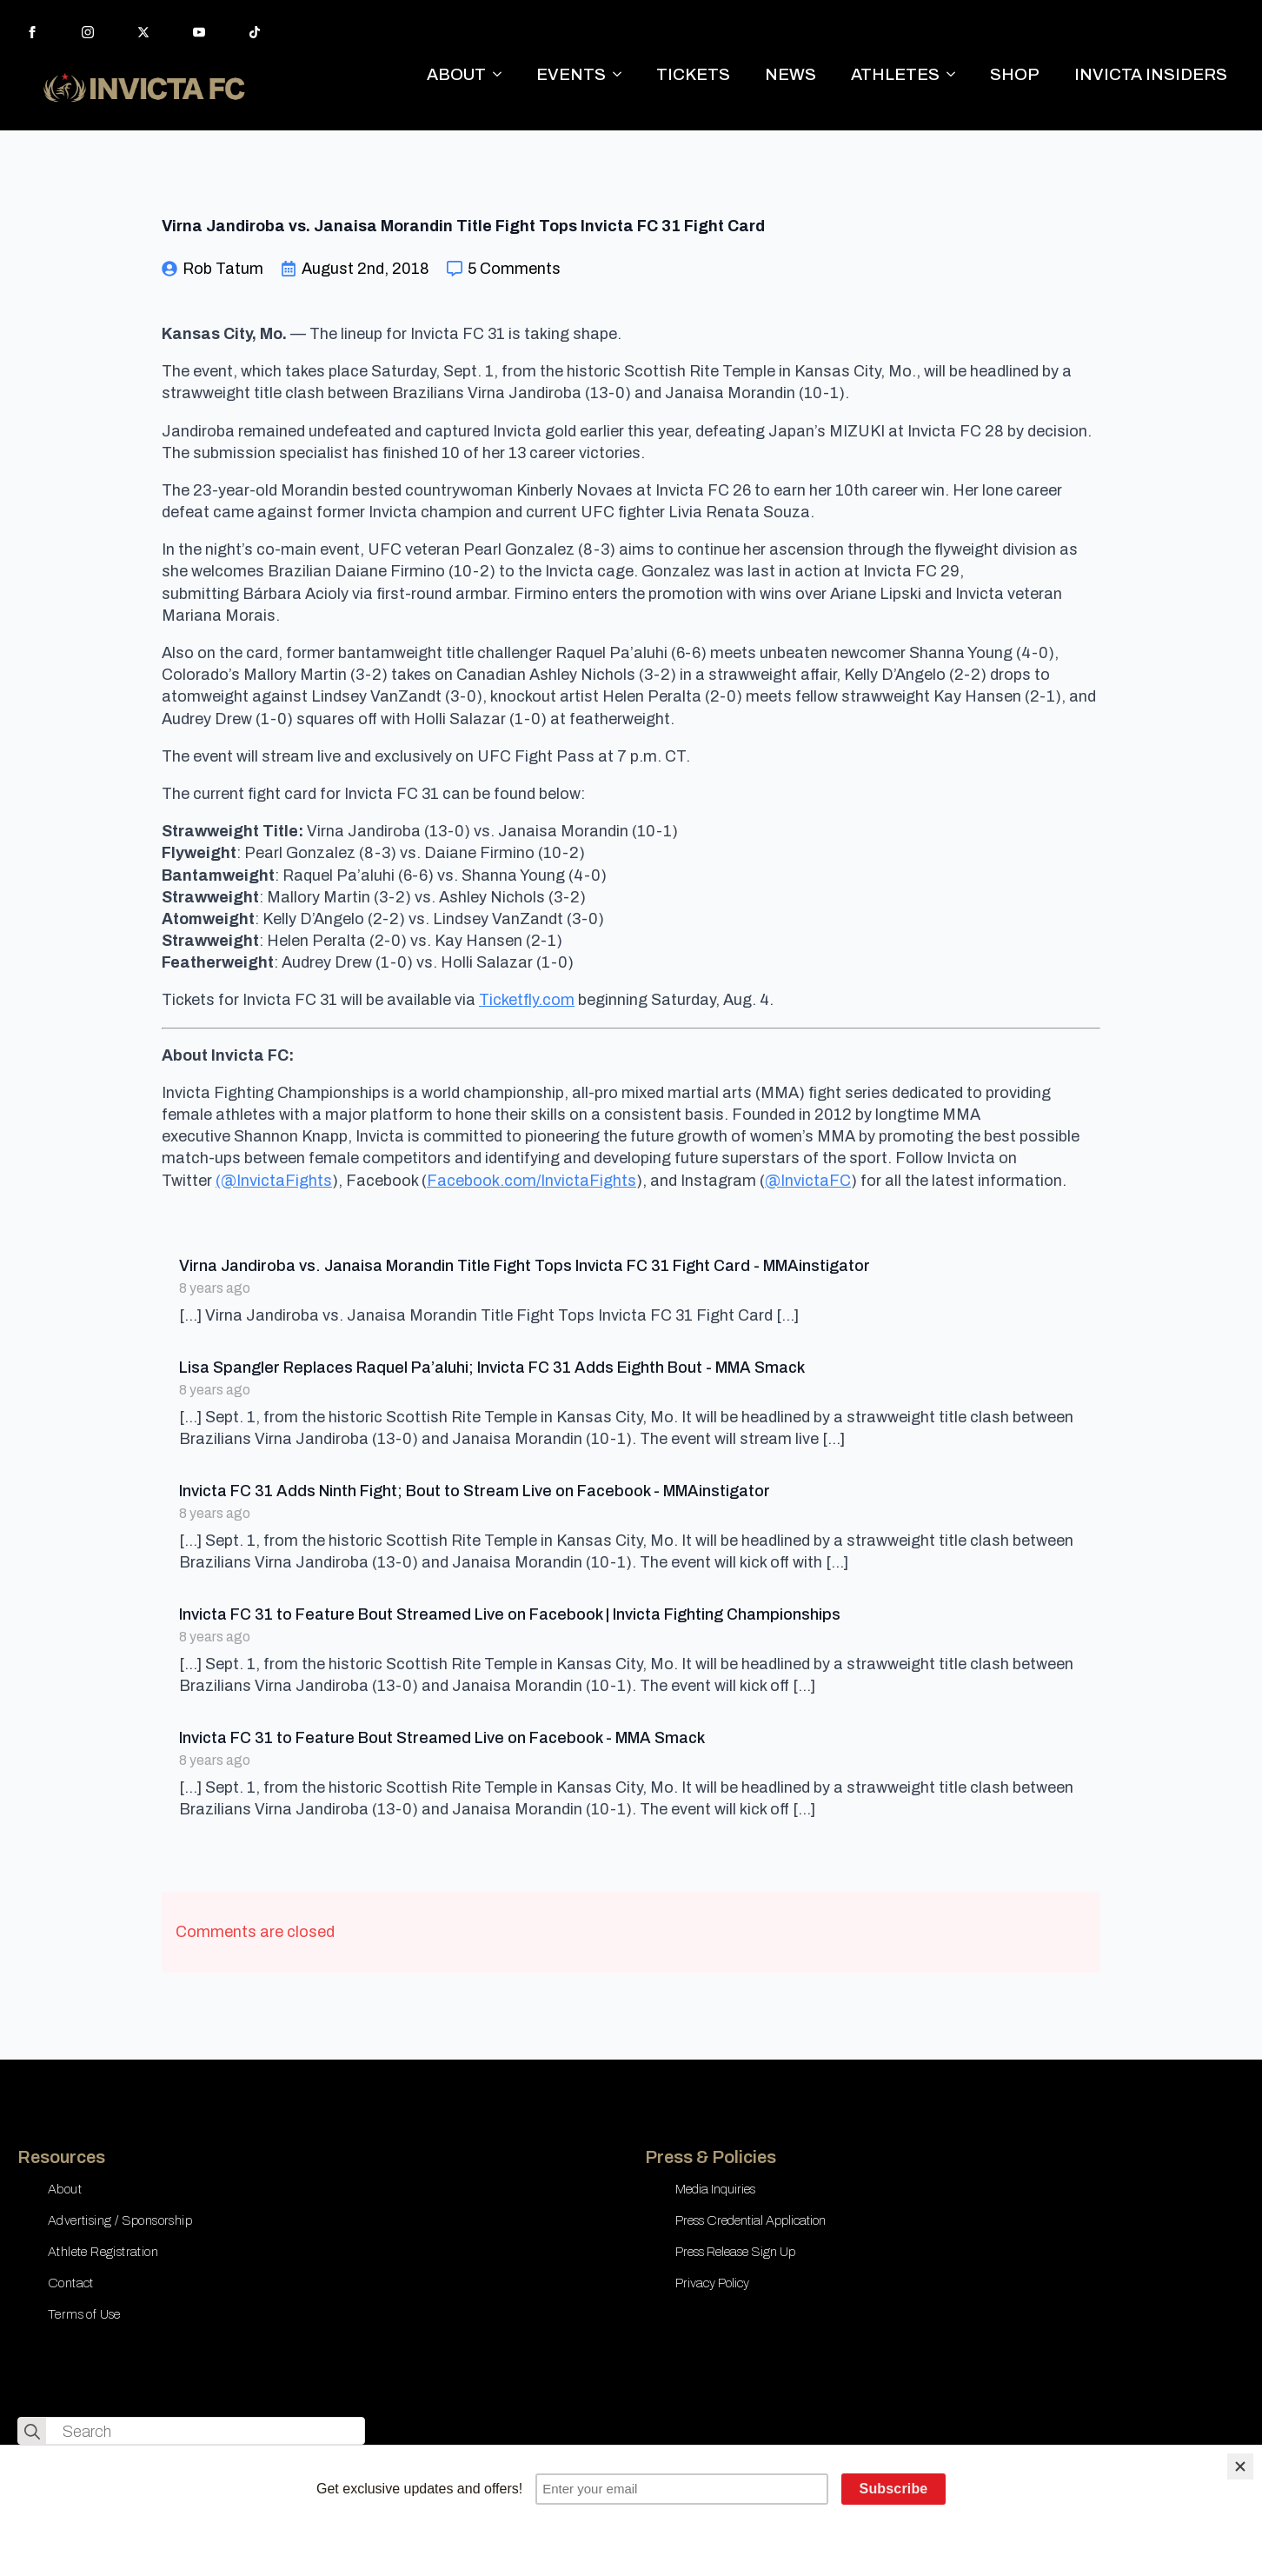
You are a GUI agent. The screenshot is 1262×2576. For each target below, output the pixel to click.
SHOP (1014, 74)
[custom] (254, 32)
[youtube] (199, 32)
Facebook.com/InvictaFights (531, 1180)
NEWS (790, 74)
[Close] (1240, 2466)
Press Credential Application (750, 2220)
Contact (71, 2283)
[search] (32, 2432)
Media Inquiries (715, 2189)
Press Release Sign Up (735, 2252)
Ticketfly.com (527, 999)
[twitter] (143, 32)
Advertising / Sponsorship (120, 2220)
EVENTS (571, 74)
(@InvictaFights (274, 1180)
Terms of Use (84, 2314)
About (65, 2189)
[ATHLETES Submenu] (956, 74)
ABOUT (456, 74)
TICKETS (693, 74)
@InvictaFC (808, 1180)
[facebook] (32, 32)
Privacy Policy (712, 2283)
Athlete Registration (103, 2252)
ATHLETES (895, 74)
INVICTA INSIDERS (1150, 74)
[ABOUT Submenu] (502, 74)
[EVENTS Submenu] (622, 74)
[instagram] (88, 32)
